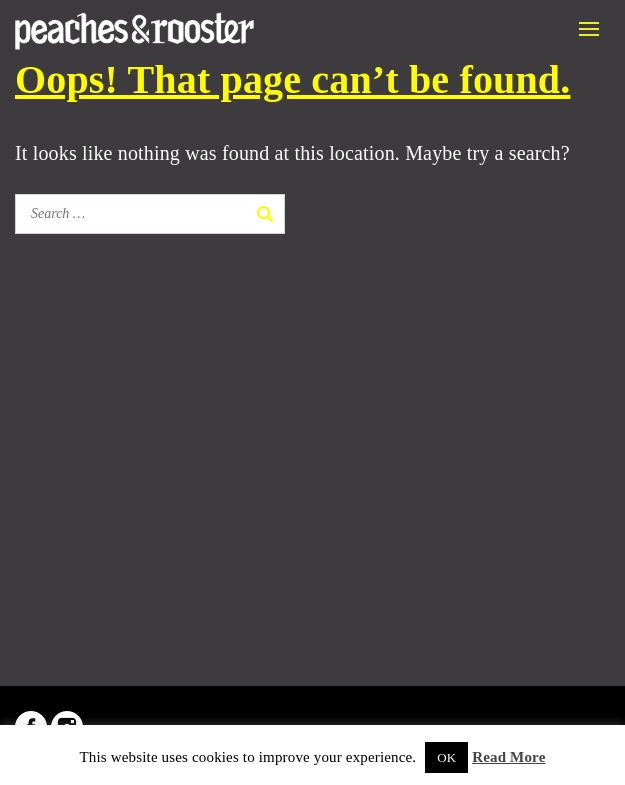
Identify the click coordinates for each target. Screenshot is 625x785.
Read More (508, 757)
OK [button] (446, 757)
